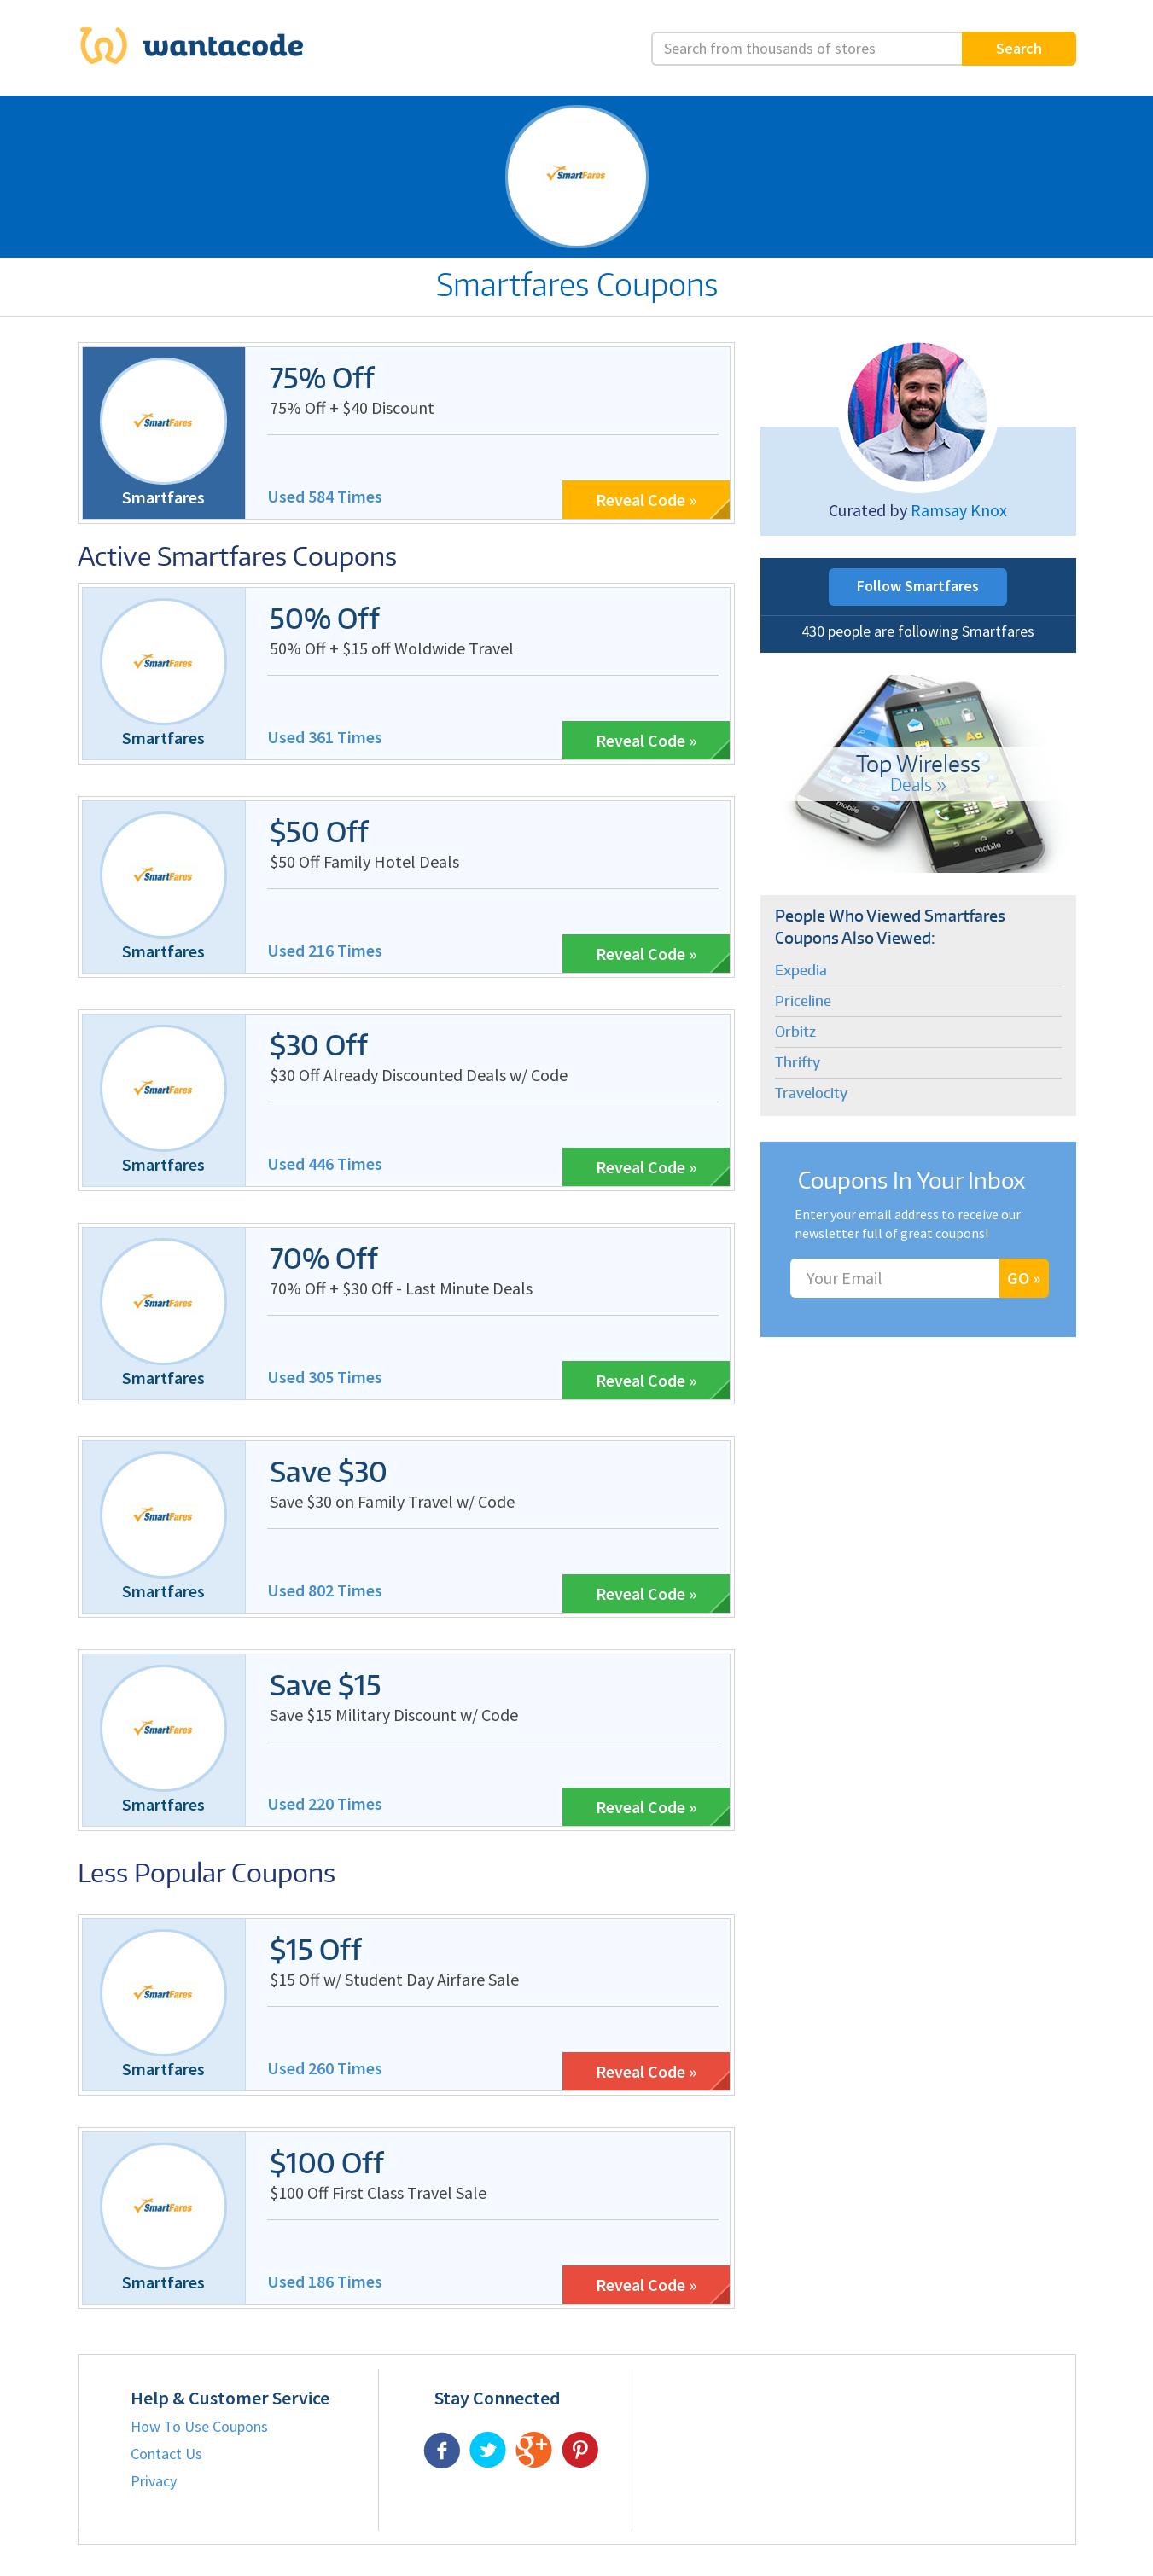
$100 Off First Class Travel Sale (378, 2192)
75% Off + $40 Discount (352, 407)
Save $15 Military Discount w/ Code (394, 1714)
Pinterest (580, 2450)
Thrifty (797, 1062)
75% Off (322, 377)
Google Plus (533, 2450)
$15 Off (316, 1949)
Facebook (441, 2450)
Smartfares (163, 497)
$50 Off (319, 831)
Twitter (487, 2450)
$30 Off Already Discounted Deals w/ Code (419, 1074)
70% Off (324, 1258)
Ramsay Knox (959, 509)
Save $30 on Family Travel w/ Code (392, 1501)
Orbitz (795, 1031)
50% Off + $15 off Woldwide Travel (392, 648)
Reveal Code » (646, 499)
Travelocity (811, 1093)
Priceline (803, 1000)
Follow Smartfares (918, 586)
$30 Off (319, 1044)
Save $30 (328, 1471)
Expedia (801, 970)
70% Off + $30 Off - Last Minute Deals (401, 1288)
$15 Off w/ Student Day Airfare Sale (394, 1979)
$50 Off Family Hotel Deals (364, 861)
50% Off (325, 618)
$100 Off (327, 2162)
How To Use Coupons (199, 2426)
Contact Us (166, 2453)
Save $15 (325, 1684)
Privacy (154, 2481)
